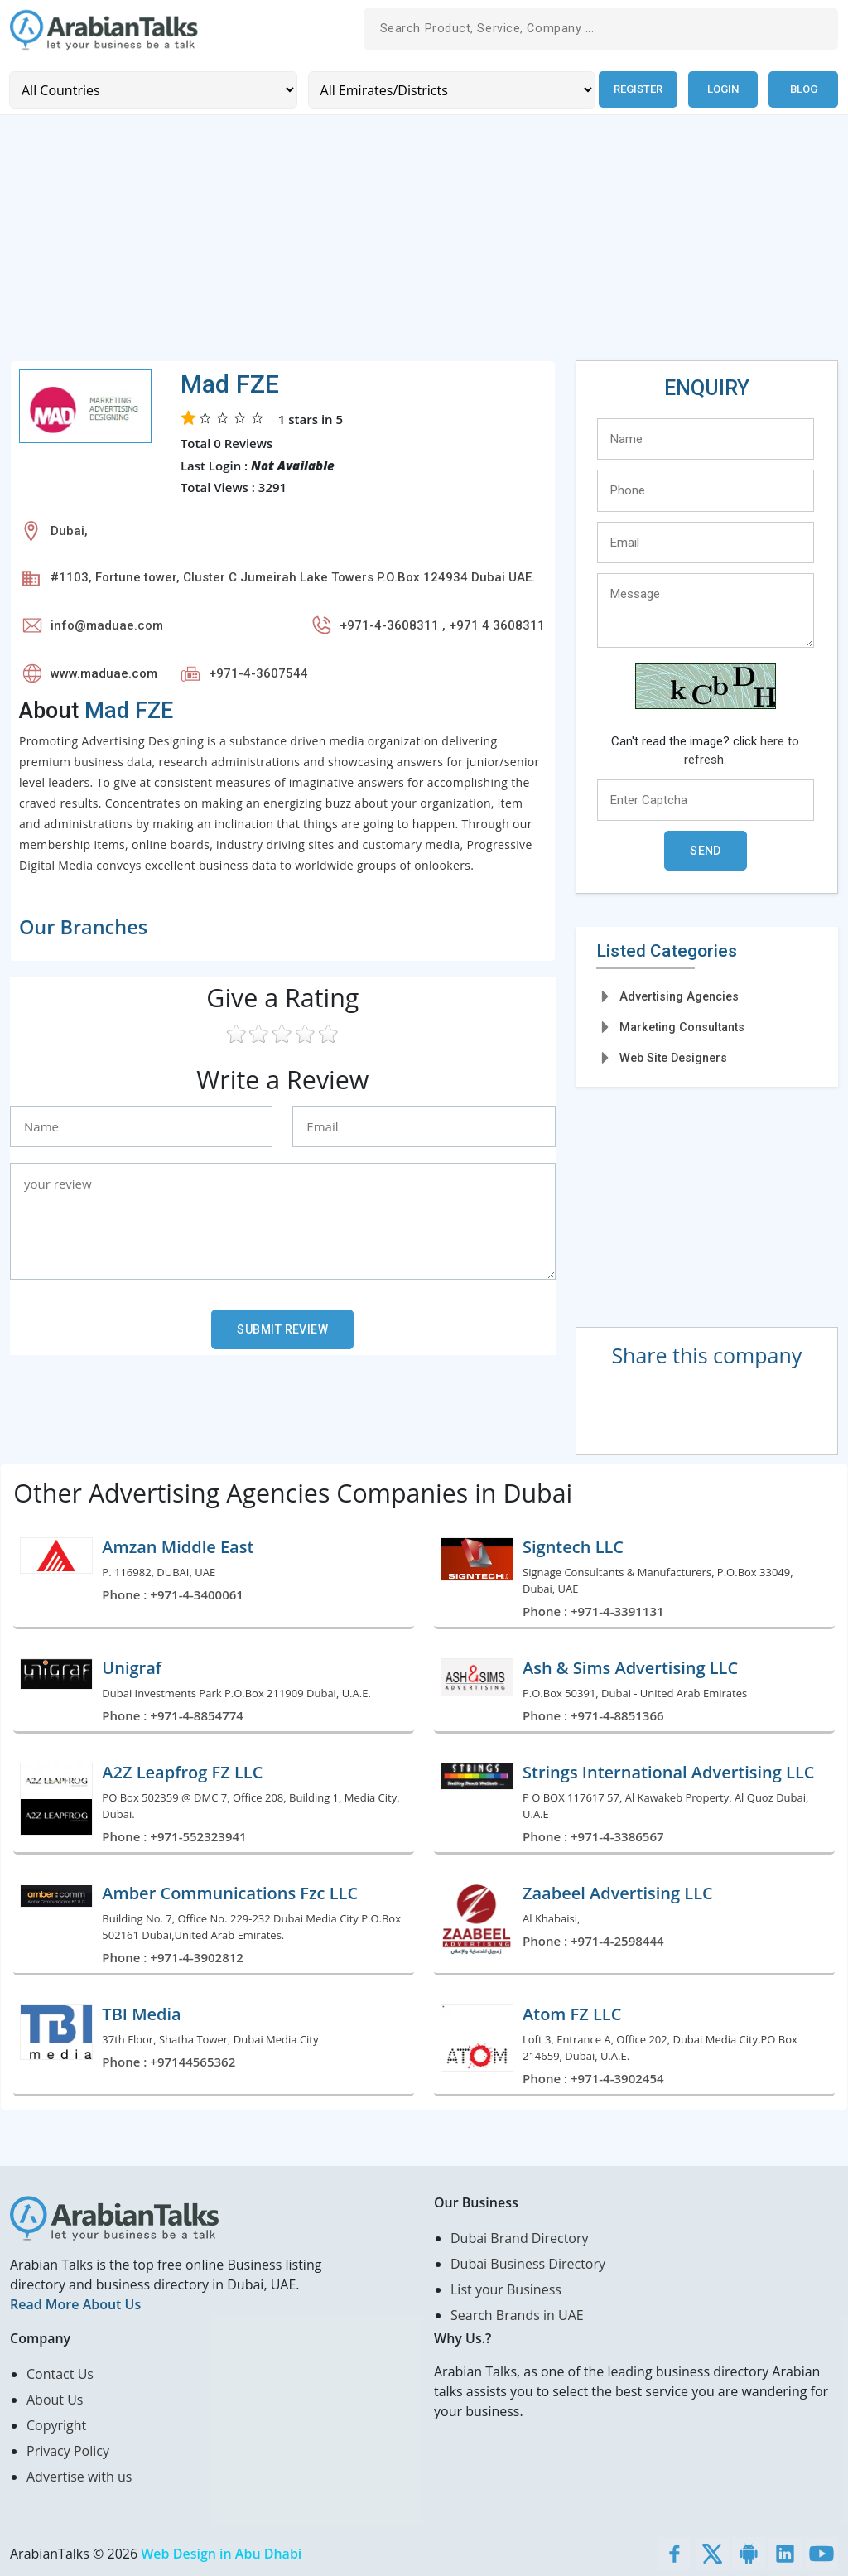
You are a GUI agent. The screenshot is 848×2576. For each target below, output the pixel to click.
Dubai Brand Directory (519, 2237)
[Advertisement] (424, 243)
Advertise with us (79, 2476)
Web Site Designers (673, 1057)
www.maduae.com (104, 672)
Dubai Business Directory (527, 2263)
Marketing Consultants (681, 1026)
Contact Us (60, 2373)
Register (636, 89)
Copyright (56, 2424)
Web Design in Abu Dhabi (221, 2553)
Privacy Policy (67, 2450)
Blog (803, 89)
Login (723, 89)
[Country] (152, 89)
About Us (55, 2399)
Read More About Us (75, 2303)
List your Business (505, 2288)
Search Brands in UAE (517, 2314)
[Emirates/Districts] (448, 89)
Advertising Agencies (679, 995)
